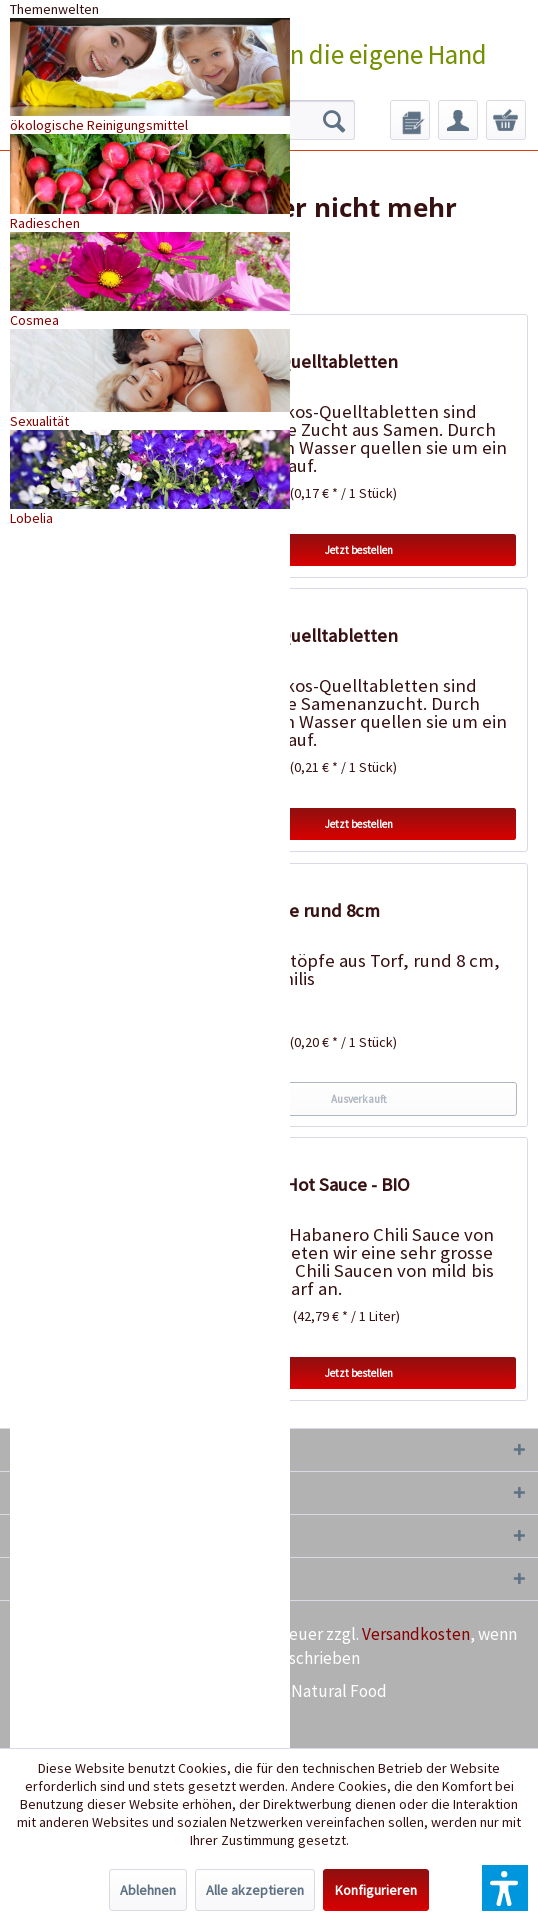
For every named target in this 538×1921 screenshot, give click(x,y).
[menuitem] (410, 120)
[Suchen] (334, 120)
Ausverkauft (359, 1099)
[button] (505, 1888)
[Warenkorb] (506, 120)
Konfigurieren (376, 1890)
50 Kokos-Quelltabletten (299, 361)
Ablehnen (148, 1890)
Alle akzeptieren (255, 1890)
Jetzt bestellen (359, 550)
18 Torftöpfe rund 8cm (290, 910)
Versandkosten (416, 1634)
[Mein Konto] (458, 120)
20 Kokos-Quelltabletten (299, 635)
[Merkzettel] (410, 120)
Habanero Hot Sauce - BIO (305, 1184)
